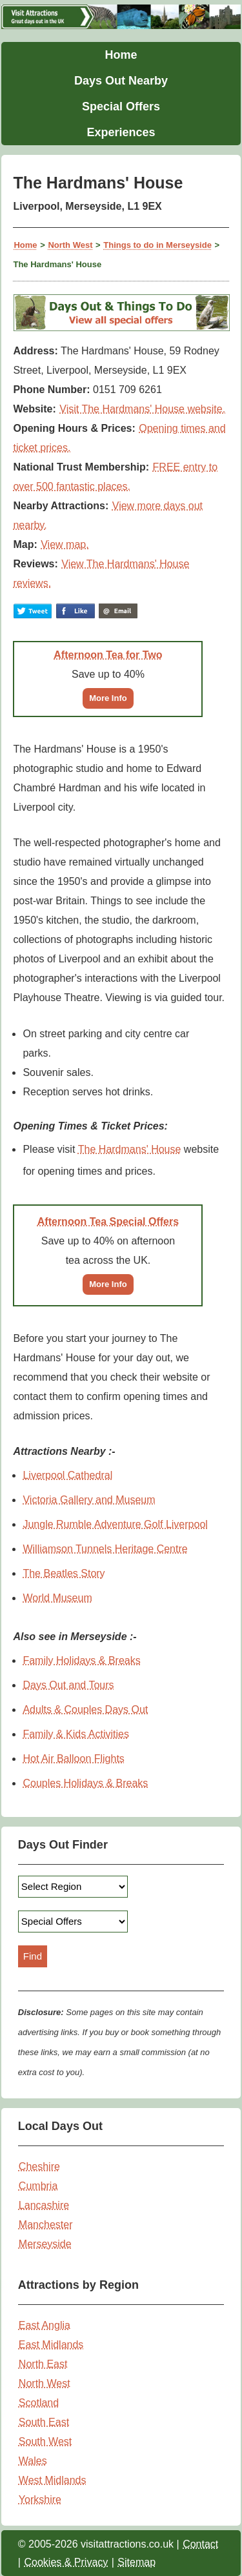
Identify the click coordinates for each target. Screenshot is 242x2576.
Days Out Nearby (121, 80)
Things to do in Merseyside (157, 245)
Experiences (120, 132)
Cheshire (39, 2166)
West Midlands (52, 2480)
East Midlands (51, 2344)
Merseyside (45, 2243)
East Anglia (44, 2325)
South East (44, 2422)
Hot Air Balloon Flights (73, 1758)
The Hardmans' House (129, 1149)
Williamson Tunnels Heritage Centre (105, 1548)
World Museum (57, 1597)
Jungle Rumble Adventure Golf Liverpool (115, 1524)
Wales (33, 2460)
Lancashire (44, 2205)
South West (45, 2441)
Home (121, 54)
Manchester (46, 2224)
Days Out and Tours (68, 1684)
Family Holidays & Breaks (81, 1660)
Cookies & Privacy (66, 2562)
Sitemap (136, 2562)
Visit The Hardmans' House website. (142, 408)
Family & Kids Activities (75, 1734)
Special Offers (121, 106)
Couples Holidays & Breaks (85, 1783)
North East (43, 2363)
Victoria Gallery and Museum (89, 1499)
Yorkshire (40, 2499)
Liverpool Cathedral (67, 1475)
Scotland (39, 2402)
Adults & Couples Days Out (85, 1709)
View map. (64, 544)
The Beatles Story (64, 1573)
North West (70, 245)
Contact (200, 2544)
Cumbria (38, 2185)
